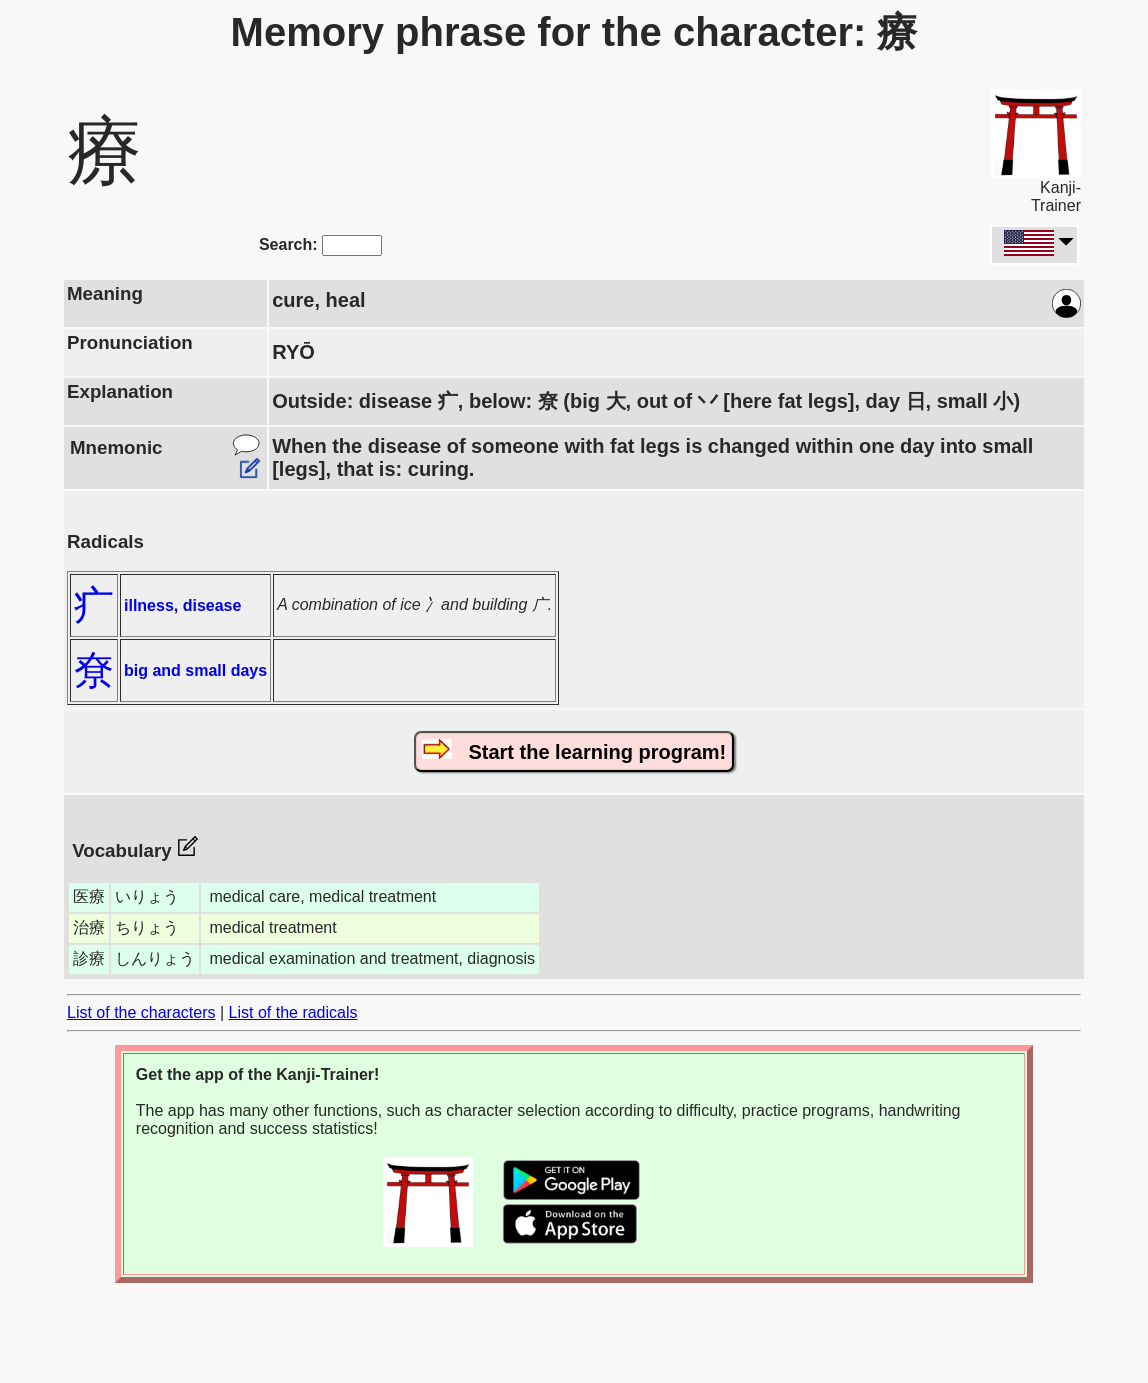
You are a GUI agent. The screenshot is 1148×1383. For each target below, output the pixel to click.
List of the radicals (293, 1012)
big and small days (195, 670)
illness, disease (182, 605)
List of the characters (141, 1012)
